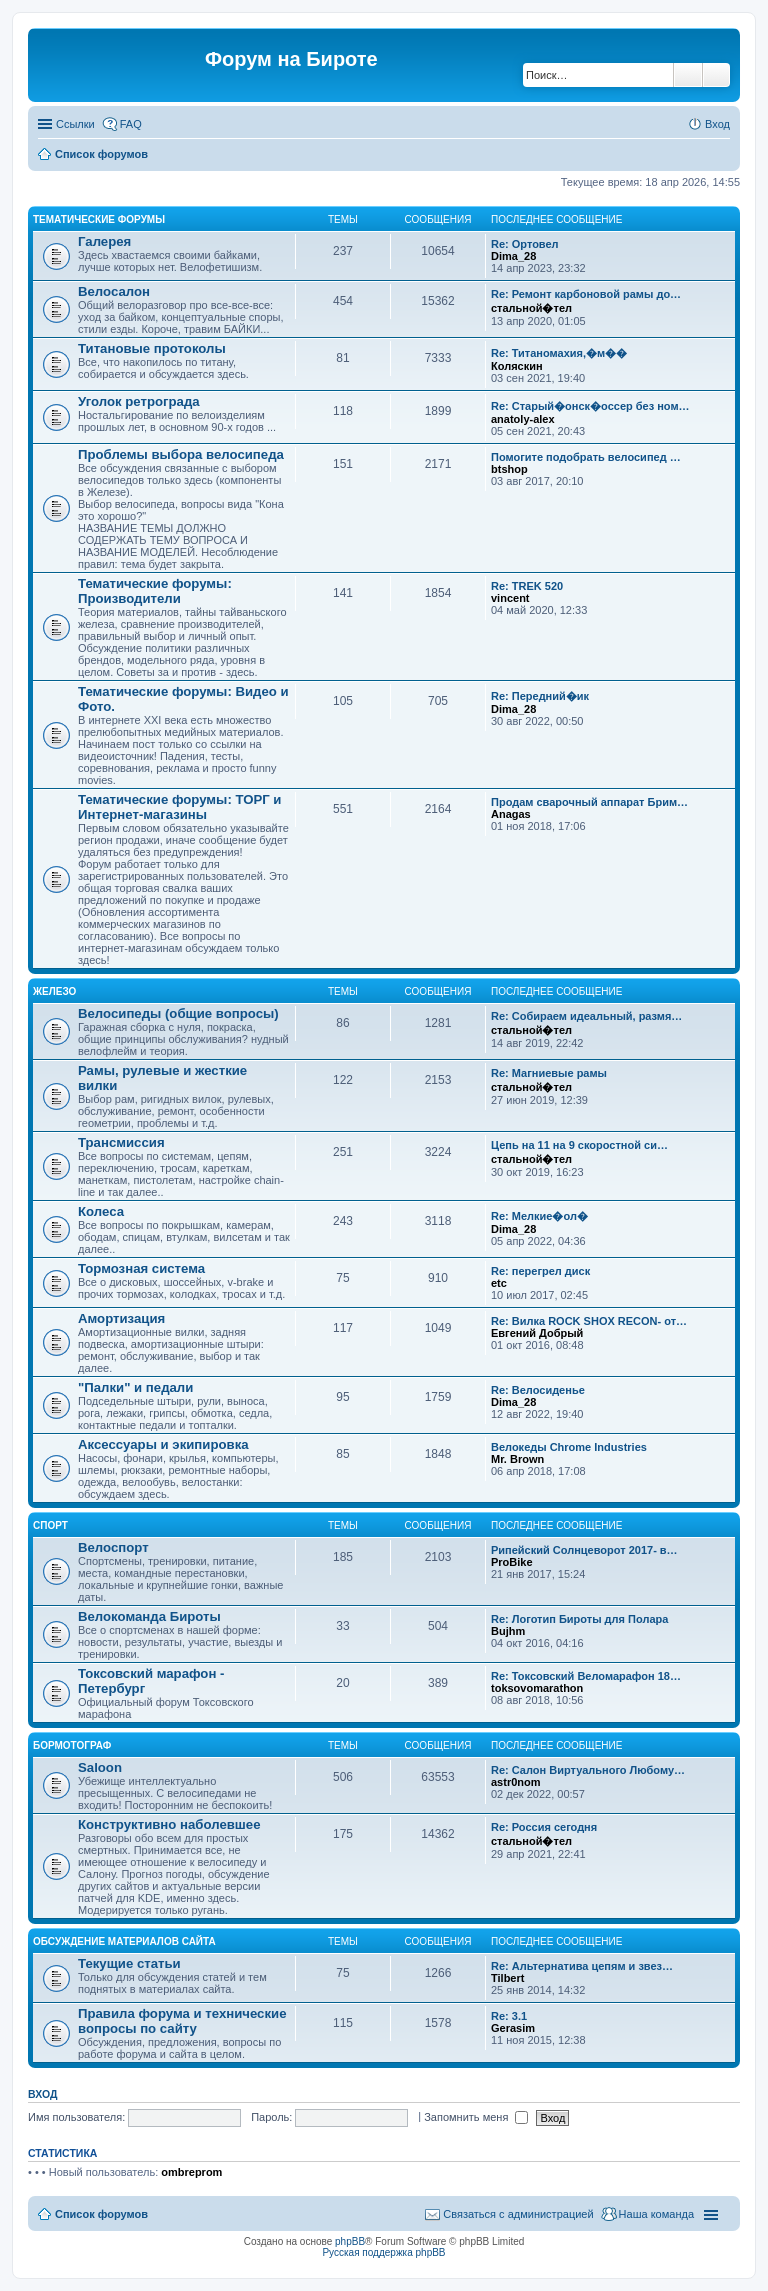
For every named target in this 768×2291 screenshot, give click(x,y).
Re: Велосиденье (538, 1390)
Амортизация (121, 1318)
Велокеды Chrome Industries (569, 1447)
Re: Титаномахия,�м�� (559, 353)
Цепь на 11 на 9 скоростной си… (579, 1145)
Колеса (101, 1211)
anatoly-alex (523, 419)
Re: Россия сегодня (544, 1827)
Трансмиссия (121, 1142)
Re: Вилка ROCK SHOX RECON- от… (589, 1321)
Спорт (50, 1525)
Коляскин (517, 366)
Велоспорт (113, 1547)
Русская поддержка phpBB (383, 2252)
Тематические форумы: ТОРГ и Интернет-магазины (179, 807)
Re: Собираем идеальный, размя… (586, 1016)
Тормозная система (141, 1268)
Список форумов (101, 154)
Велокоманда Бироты (149, 1616)
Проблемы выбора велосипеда (181, 454)
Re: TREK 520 (527, 586)
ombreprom (191, 2172)
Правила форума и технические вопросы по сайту (182, 2021)
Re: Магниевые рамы (549, 1073)
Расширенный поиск (716, 75)
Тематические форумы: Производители (155, 591)
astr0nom (516, 1782)
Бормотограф (72, 1745)
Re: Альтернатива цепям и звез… (582, 1966)
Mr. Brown (517, 1459)
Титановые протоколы (152, 348)
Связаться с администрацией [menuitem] (518, 2214)
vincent (510, 598)
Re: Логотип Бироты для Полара (579, 1619)
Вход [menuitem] (717, 124)
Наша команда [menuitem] (656, 2214)
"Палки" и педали (135, 1387)
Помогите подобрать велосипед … (586, 457)
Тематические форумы (99, 219)
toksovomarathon (537, 1688)
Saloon (100, 1767)
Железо (54, 991)
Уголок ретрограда (139, 401)
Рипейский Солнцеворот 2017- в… (584, 1550)
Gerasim (513, 2028)
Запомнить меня (476, 2117)
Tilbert (507, 1978)
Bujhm (508, 1631)
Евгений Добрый (537, 1333)
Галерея (104, 241)
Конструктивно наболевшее (169, 1824)
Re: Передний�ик (540, 696)
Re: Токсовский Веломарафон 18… (586, 1676)
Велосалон (114, 291)
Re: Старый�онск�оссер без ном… (590, 406)
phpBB (350, 2241)
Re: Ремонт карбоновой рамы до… (586, 294)
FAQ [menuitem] (131, 124)
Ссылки (75, 124)
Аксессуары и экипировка (163, 1444)
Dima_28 (513, 256)
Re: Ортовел (525, 244)
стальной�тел (531, 308)
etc (499, 1283)
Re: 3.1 (509, 2016)
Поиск (688, 75)
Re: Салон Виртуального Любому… (588, 1770)
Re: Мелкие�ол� (539, 1216)
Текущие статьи (129, 1963)
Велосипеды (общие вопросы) (178, 1013)
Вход (42, 2094)
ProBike (512, 1562)
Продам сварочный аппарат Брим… (589, 802)
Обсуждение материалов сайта (124, 1941)
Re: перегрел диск (540, 1271)
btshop (509, 469)
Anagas (511, 814)
